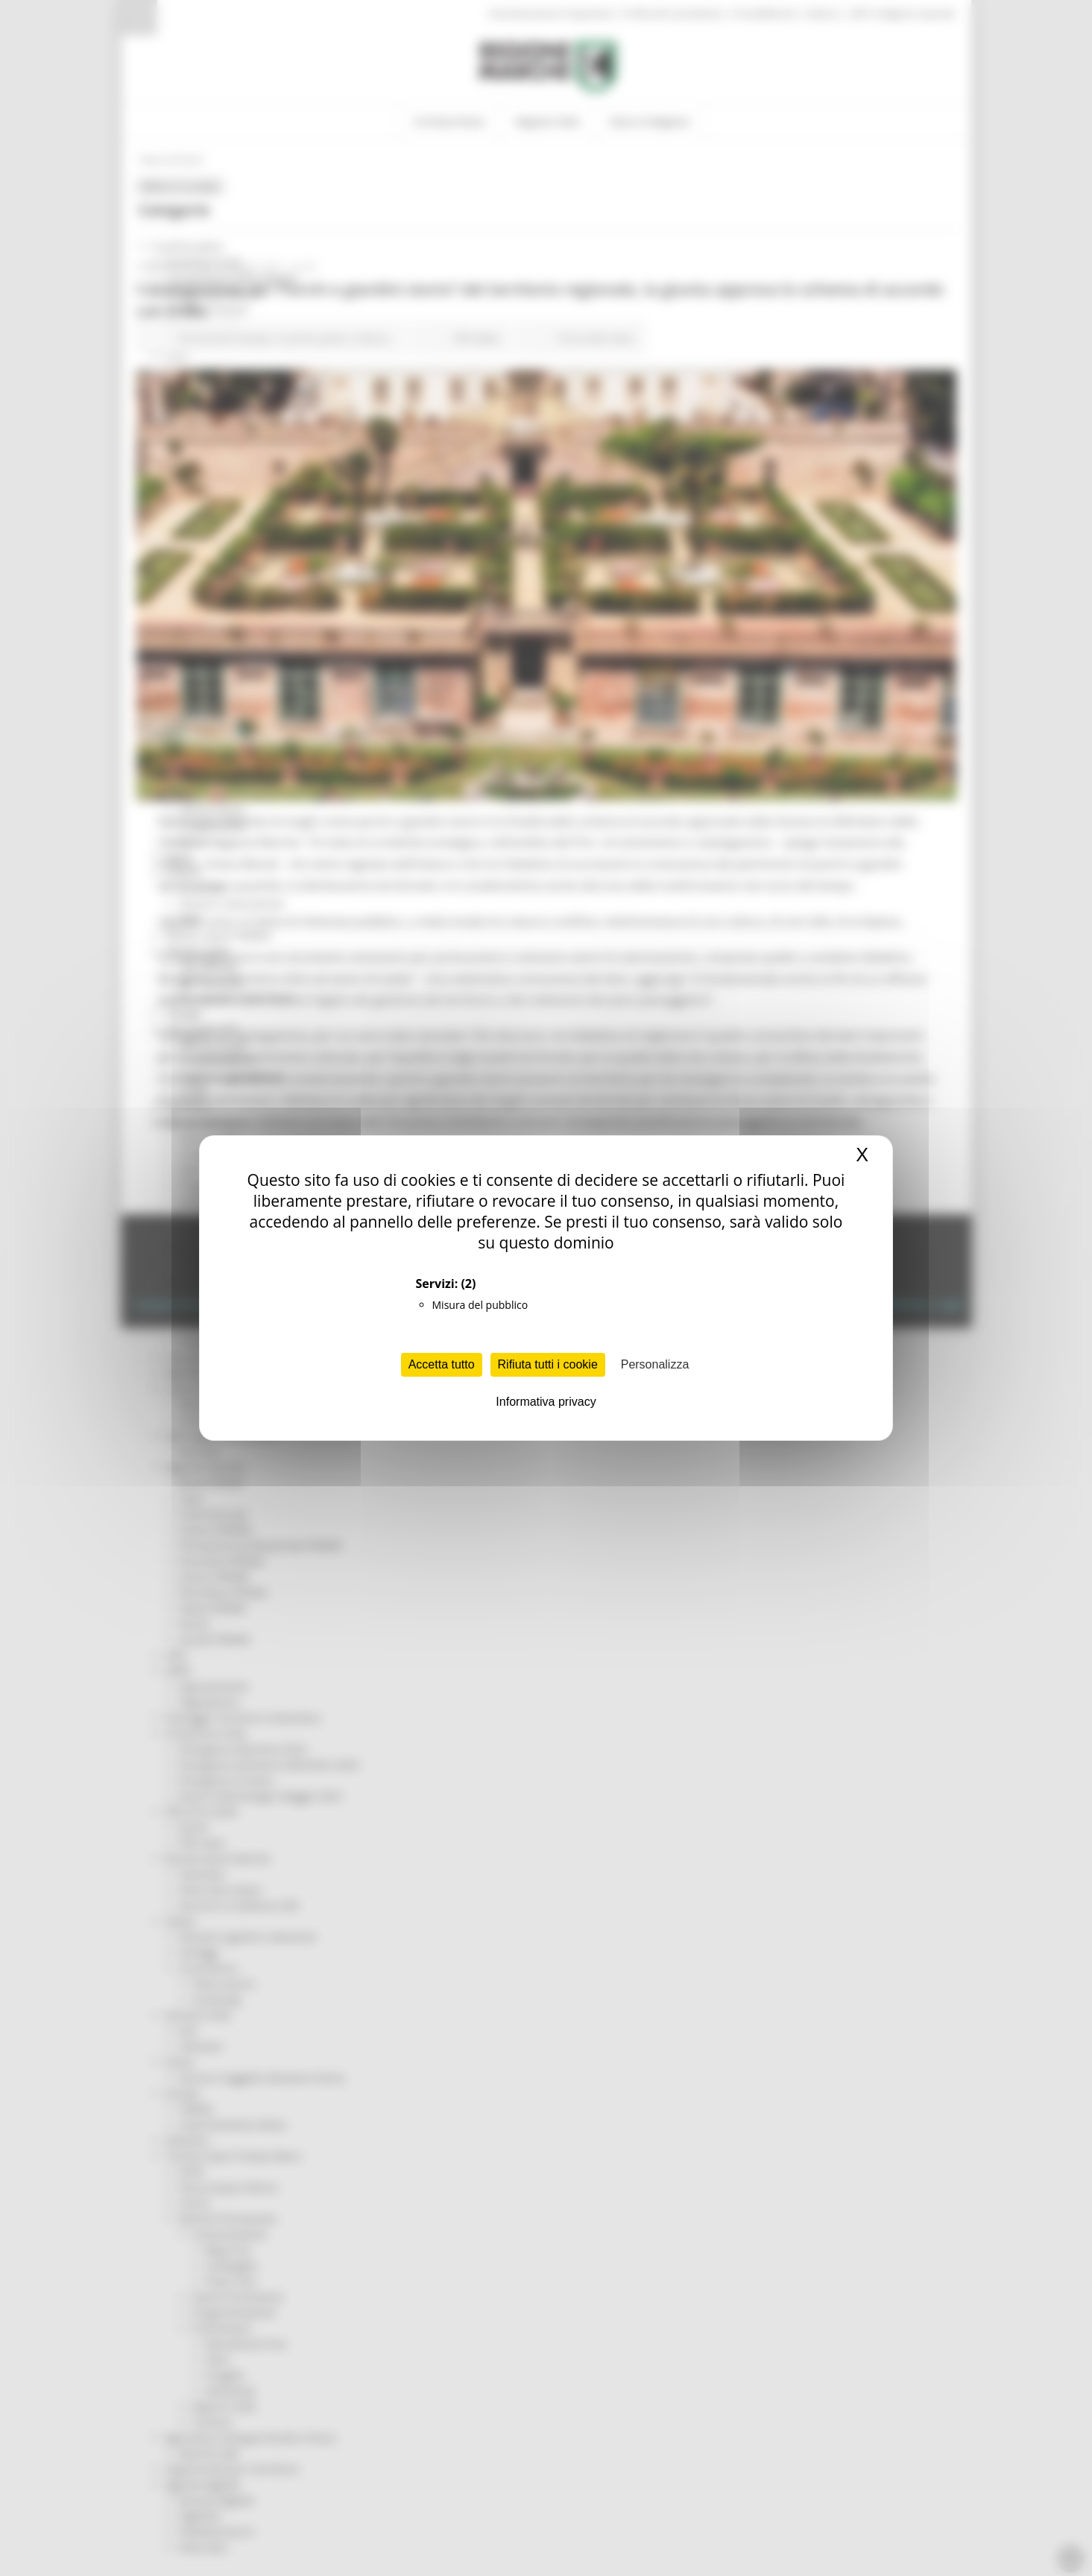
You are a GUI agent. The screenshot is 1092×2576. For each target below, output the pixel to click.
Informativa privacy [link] (546, 1401)
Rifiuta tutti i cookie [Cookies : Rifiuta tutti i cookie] (548, 1364)
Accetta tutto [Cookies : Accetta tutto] (441, 1364)
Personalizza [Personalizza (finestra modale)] (655, 1364)
